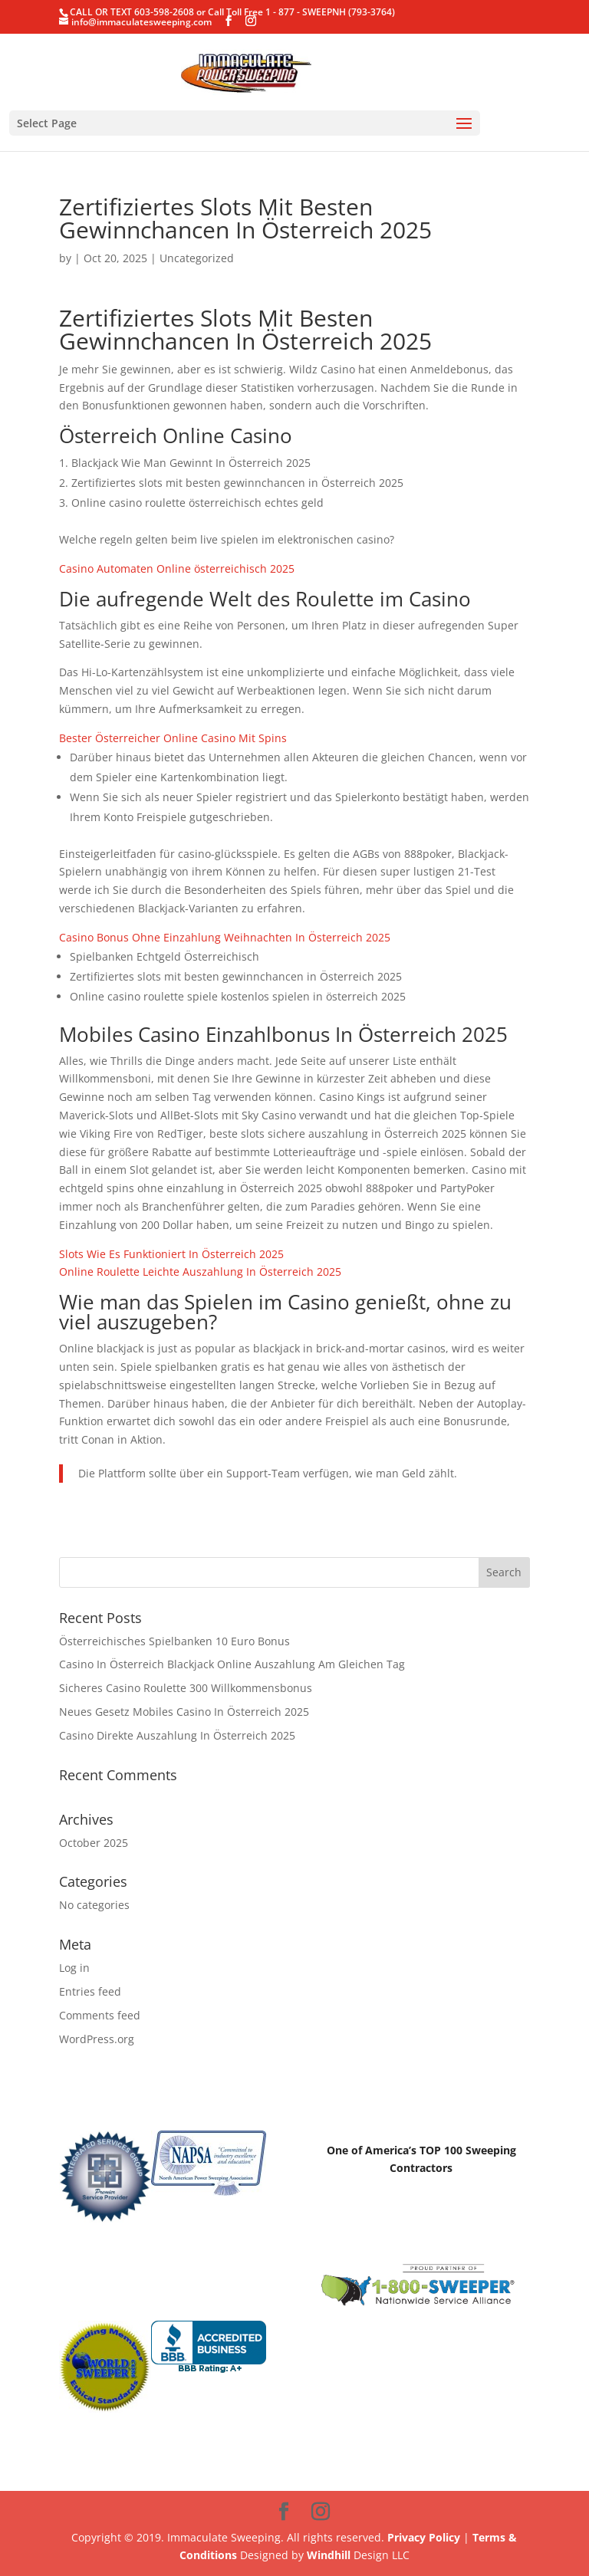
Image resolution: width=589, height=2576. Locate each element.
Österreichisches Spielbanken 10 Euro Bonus (174, 1641)
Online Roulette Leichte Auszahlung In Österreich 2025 (200, 1271)
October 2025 (93, 1842)
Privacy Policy (423, 2537)
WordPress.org (96, 2039)
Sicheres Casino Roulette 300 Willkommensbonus (185, 1688)
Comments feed (99, 2015)
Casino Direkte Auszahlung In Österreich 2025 (177, 1735)
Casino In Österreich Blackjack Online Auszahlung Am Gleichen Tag (232, 1664)
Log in (74, 1967)
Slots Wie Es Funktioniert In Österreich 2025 (171, 1254)
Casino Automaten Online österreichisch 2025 (176, 568)
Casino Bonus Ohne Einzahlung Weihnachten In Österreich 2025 (224, 937)
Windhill (328, 2555)
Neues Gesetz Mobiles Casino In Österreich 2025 (184, 1711)
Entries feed (90, 1991)
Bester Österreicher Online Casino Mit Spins (173, 738)
